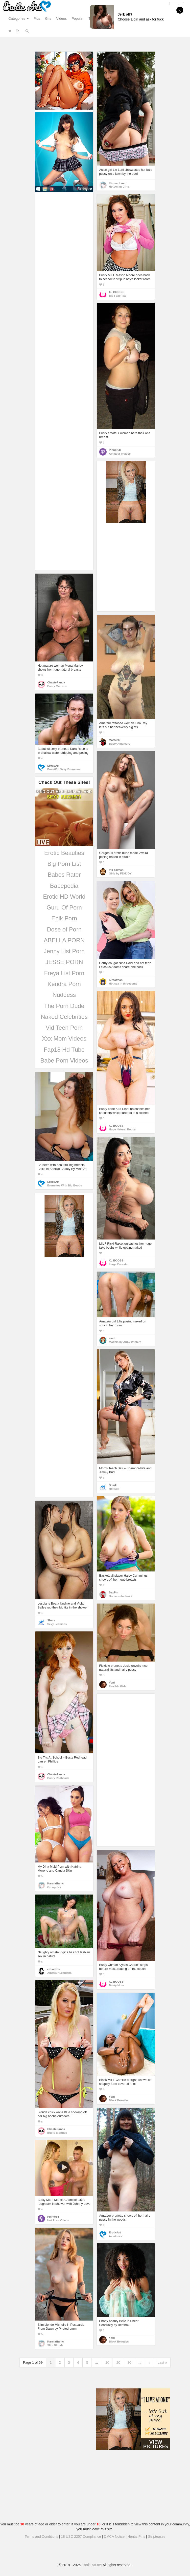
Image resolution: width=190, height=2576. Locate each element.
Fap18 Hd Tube (64, 1049)
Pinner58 (115, 449)
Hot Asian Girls (119, 186)
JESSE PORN (64, 962)
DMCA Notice (114, 2536)
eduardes (53, 1969)
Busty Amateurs (119, 743)
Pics (37, 18)
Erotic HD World (64, 896)
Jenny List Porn (64, 951)
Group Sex (54, 1887)
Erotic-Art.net (92, 2565)
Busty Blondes (57, 2132)
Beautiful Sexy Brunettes (63, 769)
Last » (162, 2362)
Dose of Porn (64, 929)
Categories (18, 18)
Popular (78, 18)
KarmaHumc (117, 183)
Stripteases (156, 2536)
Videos (61, 18)
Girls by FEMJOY (120, 873)
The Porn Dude (64, 1006)
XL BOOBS (116, 292)
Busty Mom (116, 1985)
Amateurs (115, 2236)
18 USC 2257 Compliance (81, 2536)
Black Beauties (119, 2100)
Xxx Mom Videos (64, 1038)
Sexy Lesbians (57, 1624)
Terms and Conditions (41, 2536)
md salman (116, 869)
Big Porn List (64, 863)
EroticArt (53, 765)
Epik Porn (64, 918)
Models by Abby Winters (125, 1341)
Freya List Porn (64, 973)
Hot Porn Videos (58, 2220)
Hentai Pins (136, 2536)
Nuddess (64, 994)
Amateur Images (120, 453)
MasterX (114, 739)
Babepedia (64, 885)
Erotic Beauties (64, 853)
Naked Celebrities (64, 1016)
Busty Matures (57, 686)
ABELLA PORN (64, 940)
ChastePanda (56, 682)
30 (129, 2362)
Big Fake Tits (117, 295)
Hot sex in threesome (123, 983)
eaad (112, 1338)
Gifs (48, 18)
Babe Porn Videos (64, 1060)
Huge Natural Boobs (122, 1129)
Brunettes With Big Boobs (64, 1185)
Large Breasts (118, 1264)
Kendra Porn (64, 984)
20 (118, 2362)
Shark (113, 1485)
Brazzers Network (120, 1596)
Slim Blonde (55, 2345)
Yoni (112, 1682)
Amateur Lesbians (59, 1972)
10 (107, 2362)
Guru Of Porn (64, 907)
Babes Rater (64, 874)
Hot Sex (114, 1488)
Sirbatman (115, 979)
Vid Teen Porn (64, 1027)
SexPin (113, 1592)
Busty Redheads (58, 1778)
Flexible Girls (117, 1686)
